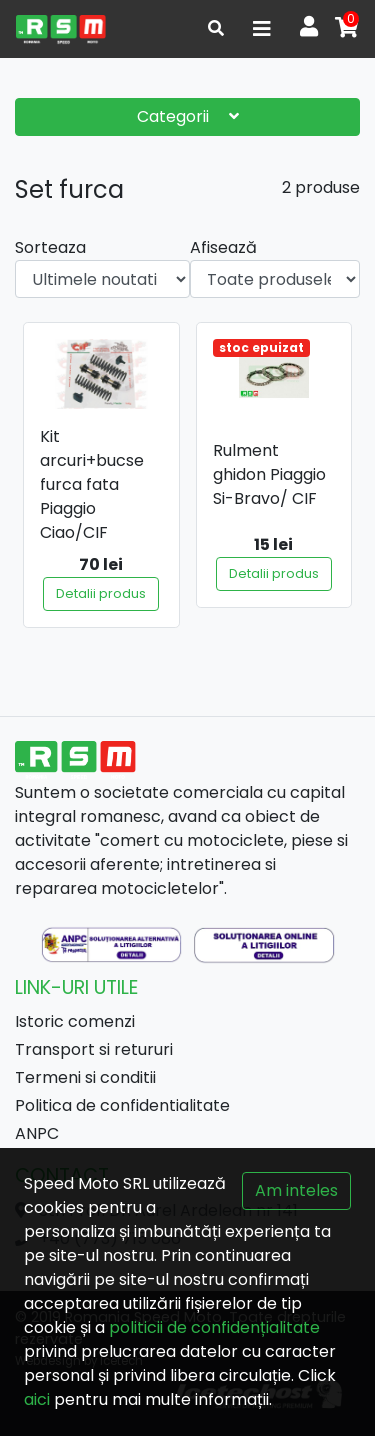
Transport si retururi (94, 1049)
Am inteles (296, 1190)
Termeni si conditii (85, 1077)
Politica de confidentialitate (122, 1105)
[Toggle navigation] (262, 29)
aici (37, 1399)
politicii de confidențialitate (214, 1327)
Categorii (188, 116)
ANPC (37, 1133)
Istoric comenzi (75, 1021)
